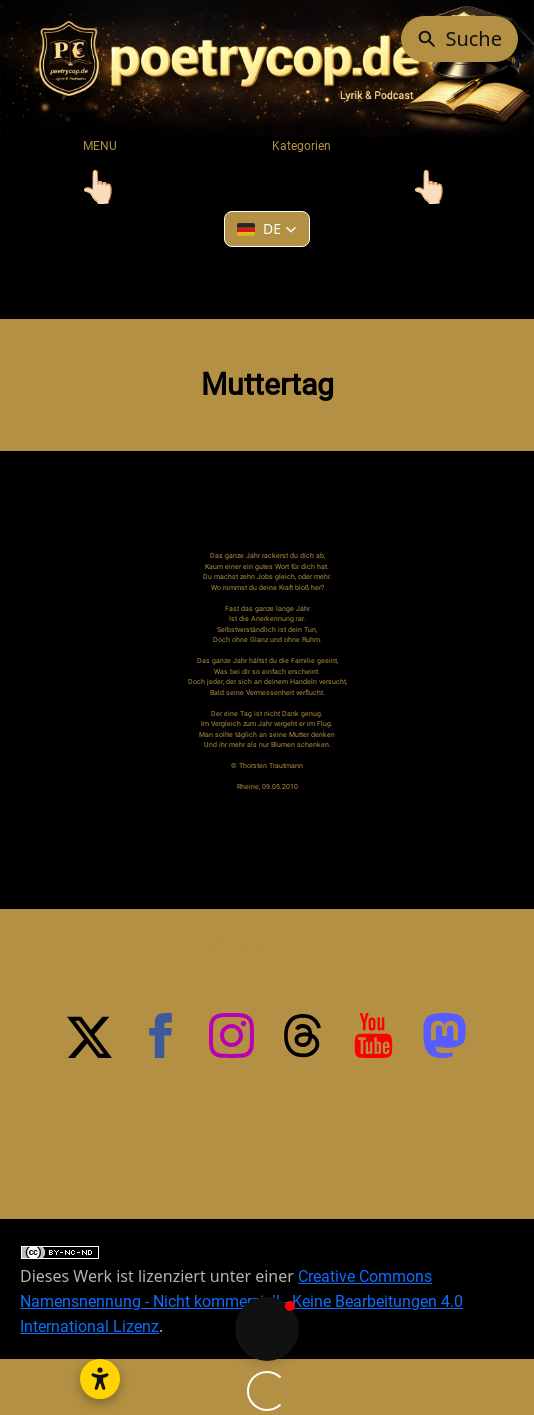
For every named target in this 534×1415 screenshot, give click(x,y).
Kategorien (301, 146)
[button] (267, 229)
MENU (100, 146)
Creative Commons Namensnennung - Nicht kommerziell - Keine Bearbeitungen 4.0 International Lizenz (241, 1229)
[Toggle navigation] (99, 187)
